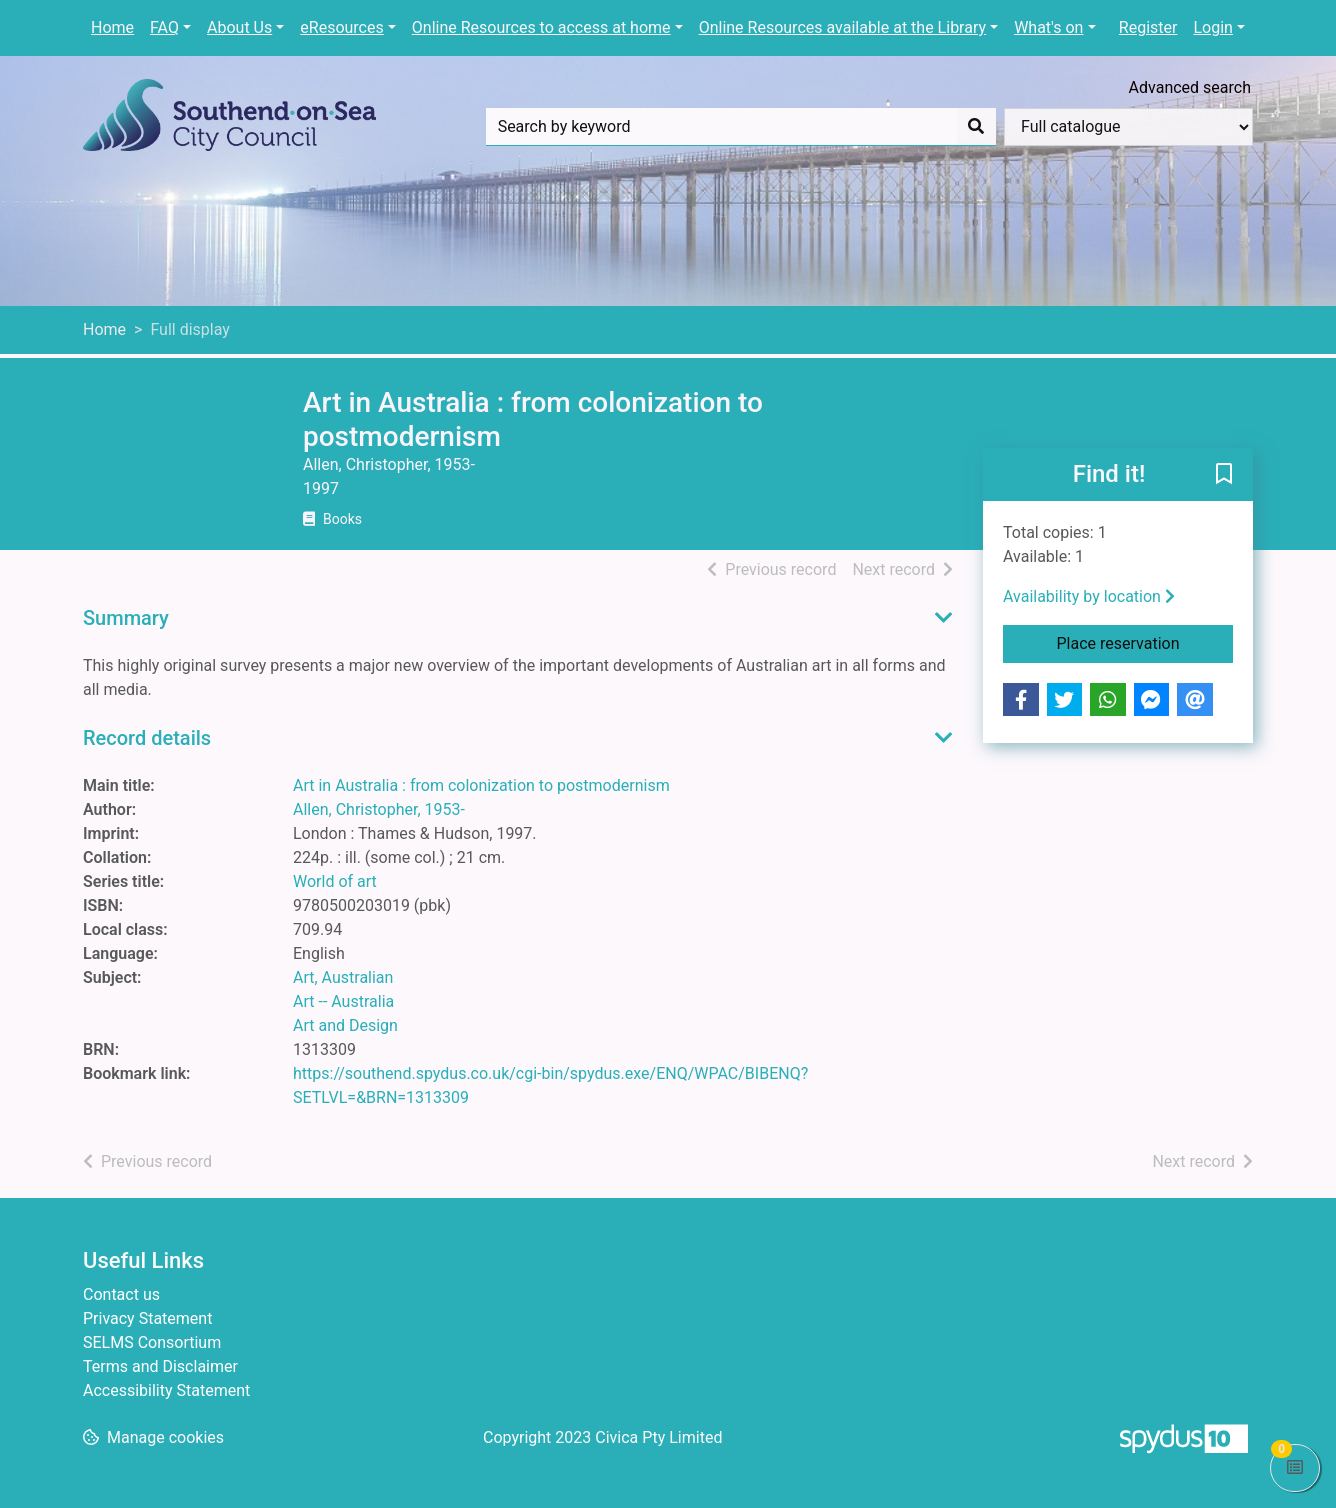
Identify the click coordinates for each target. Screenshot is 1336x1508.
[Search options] (1128, 127)
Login (1212, 27)
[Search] (976, 127)
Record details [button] (147, 738)
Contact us (121, 1294)
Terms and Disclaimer (160, 1366)
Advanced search (1190, 87)
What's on (1048, 27)
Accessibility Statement (166, 1390)
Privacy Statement (147, 1318)
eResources (341, 27)
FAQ (164, 27)
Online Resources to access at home (541, 27)
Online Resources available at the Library (842, 27)
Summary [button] (126, 618)
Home (112, 27)
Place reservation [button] (1145, 642)
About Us (239, 27)
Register (1148, 27)
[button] (1224, 476)
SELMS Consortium (152, 1342)
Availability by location (1089, 596)
